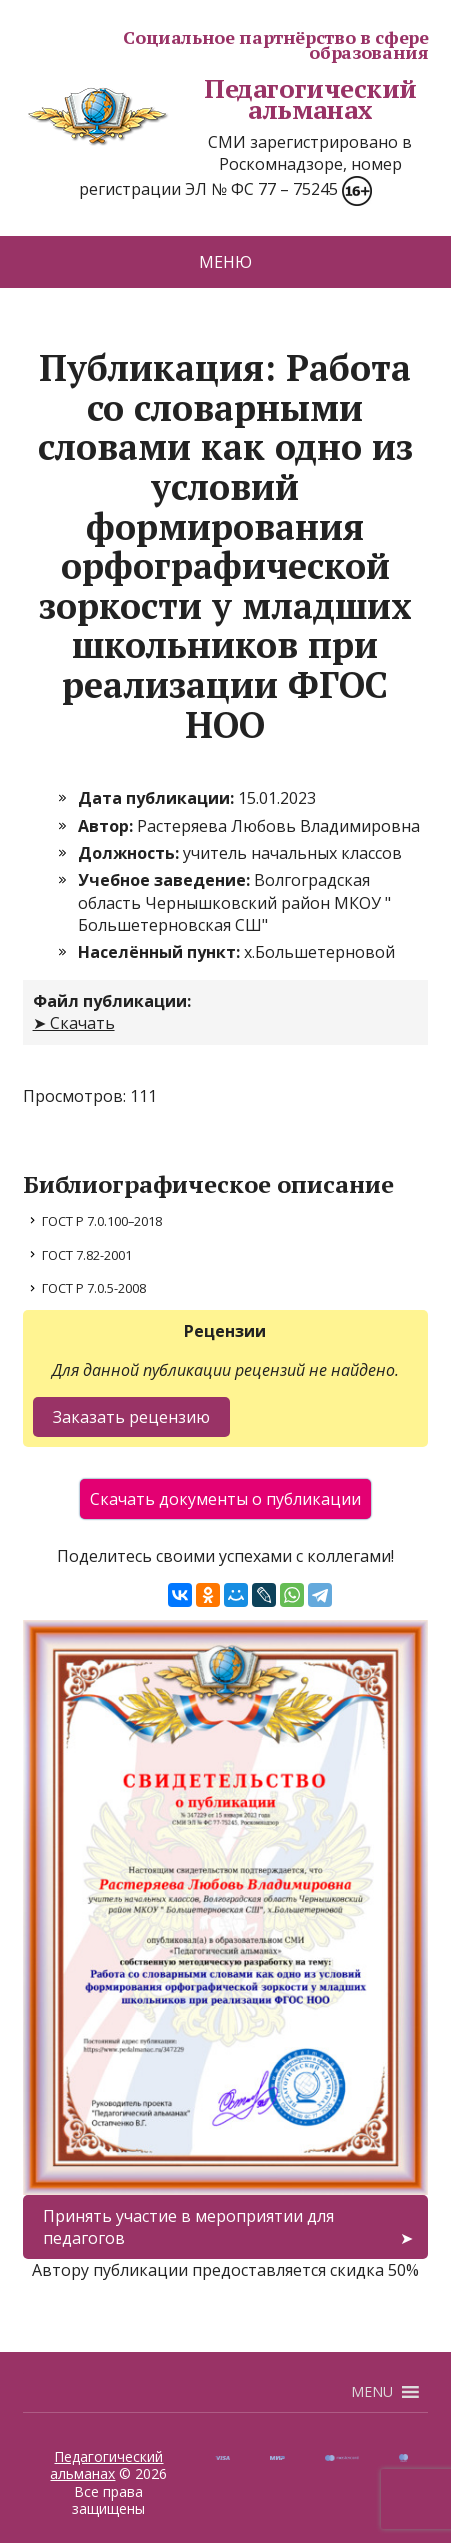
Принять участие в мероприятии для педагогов (188, 2227)
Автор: (107, 826)
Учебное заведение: (166, 880)
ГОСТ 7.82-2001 (87, 1255)
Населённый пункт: (161, 952)
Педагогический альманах (220, 99)
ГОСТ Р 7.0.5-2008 (94, 1288)
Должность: (130, 853)
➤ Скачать (74, 1023)
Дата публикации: (158, 798)
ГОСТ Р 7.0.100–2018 (102, 1221)
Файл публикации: (112, 1001)
